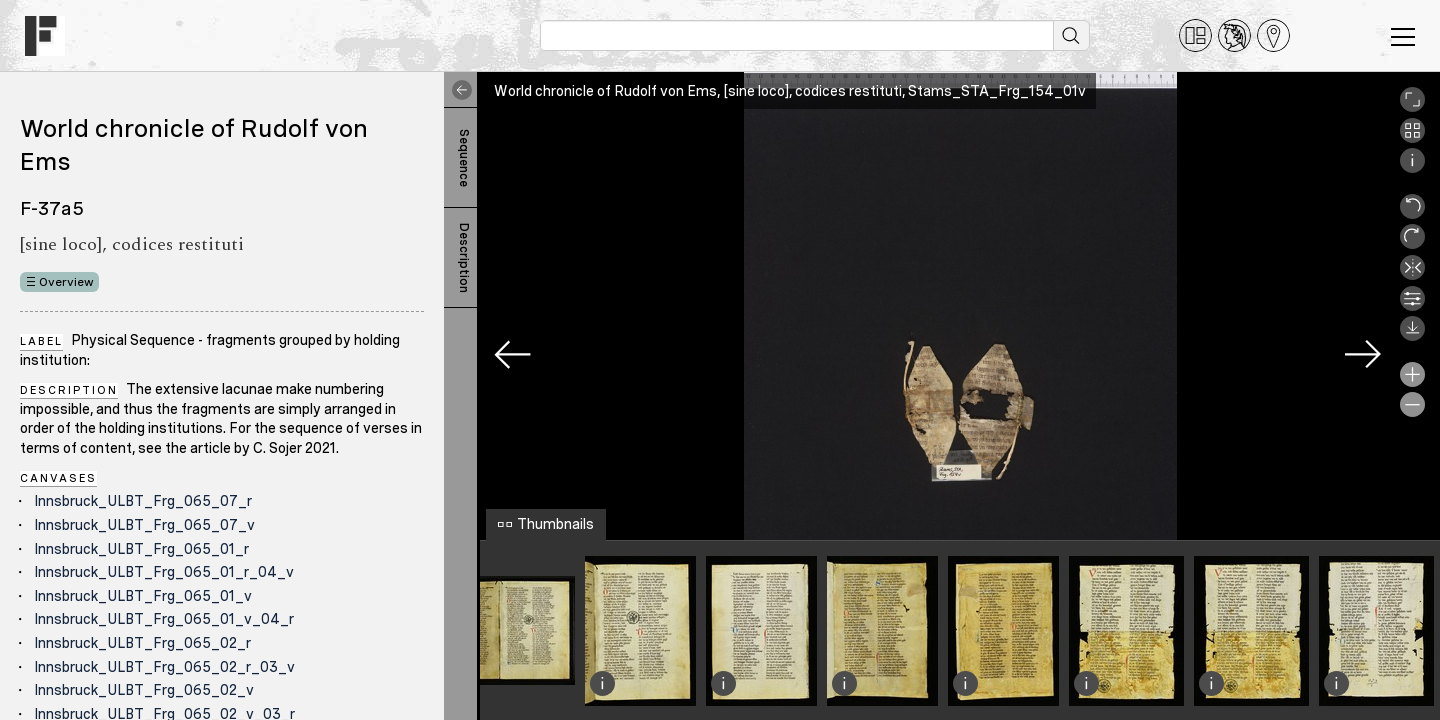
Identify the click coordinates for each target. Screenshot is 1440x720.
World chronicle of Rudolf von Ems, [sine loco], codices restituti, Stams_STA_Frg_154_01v (790, 91)
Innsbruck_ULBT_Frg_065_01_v (143, 596)
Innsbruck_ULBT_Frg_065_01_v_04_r (164, 619)
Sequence (464, 158)
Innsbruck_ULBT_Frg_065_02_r (142, 643)
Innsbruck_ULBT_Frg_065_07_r (143, 501)
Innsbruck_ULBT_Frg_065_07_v (144, 525)
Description (464, 258)
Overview (66, 282)
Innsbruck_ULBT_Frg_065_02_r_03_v (164, 667)
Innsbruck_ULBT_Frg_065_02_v (144, 690)
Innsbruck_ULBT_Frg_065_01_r (141, 549)
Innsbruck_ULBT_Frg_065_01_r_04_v (164, 572)
